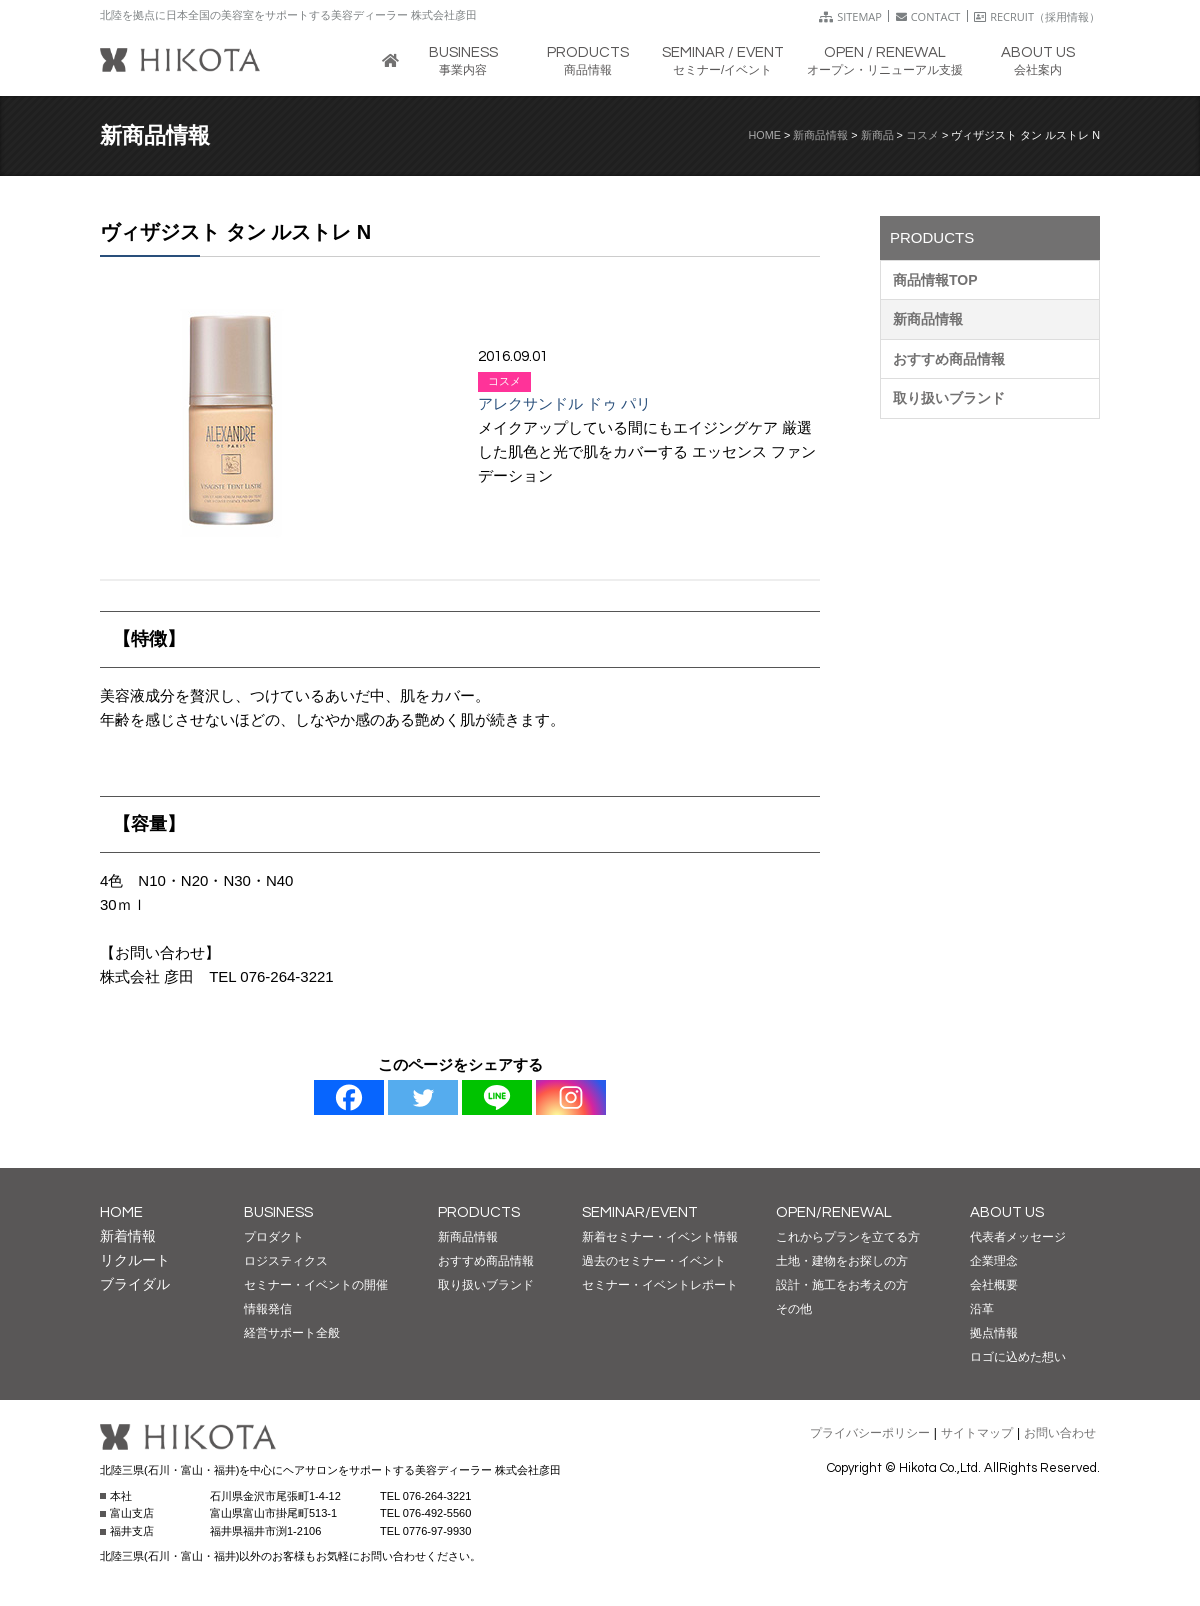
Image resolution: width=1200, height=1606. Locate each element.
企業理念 (994, 1261)
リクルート (135, 1260)
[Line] (497, 1097)
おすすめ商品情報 (949, 359)
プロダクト (274, 1237)
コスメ (922, 135)
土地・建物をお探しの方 (842, 1261)
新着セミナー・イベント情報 (660, 1237)
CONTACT (928, 16)
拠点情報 (994, 1333)
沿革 (982, 1309)
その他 (794, 1309)
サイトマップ (977, 1433)
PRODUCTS (479, 1212)
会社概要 (994, 1285)
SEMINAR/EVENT (640, 1212)
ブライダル (135, 1284)
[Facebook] (349, 1097)
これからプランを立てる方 (848, 1237)
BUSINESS (278, 1212)
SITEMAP (850, 16)
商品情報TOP (935, 280)
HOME (765, 135)
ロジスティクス (286, 1261)
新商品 (877, 135)
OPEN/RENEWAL (834, 1212)
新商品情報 (820, 135)
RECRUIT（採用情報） (1037, 16)
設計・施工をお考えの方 (842, 1285)
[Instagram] (571, 1097)
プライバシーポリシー (870, 1433)
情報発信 (268, 1309)
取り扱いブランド (949, 398)
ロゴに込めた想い (1018, 1357)
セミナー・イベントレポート (660, 1285)
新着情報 (128, 1236)
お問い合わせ (1060, 1433)
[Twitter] (423, 1097)
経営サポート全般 (292, 1333)
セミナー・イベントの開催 (316, 1285)
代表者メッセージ (1018, 1237)
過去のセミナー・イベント (654, 1261)
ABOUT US (1007, 1212)
